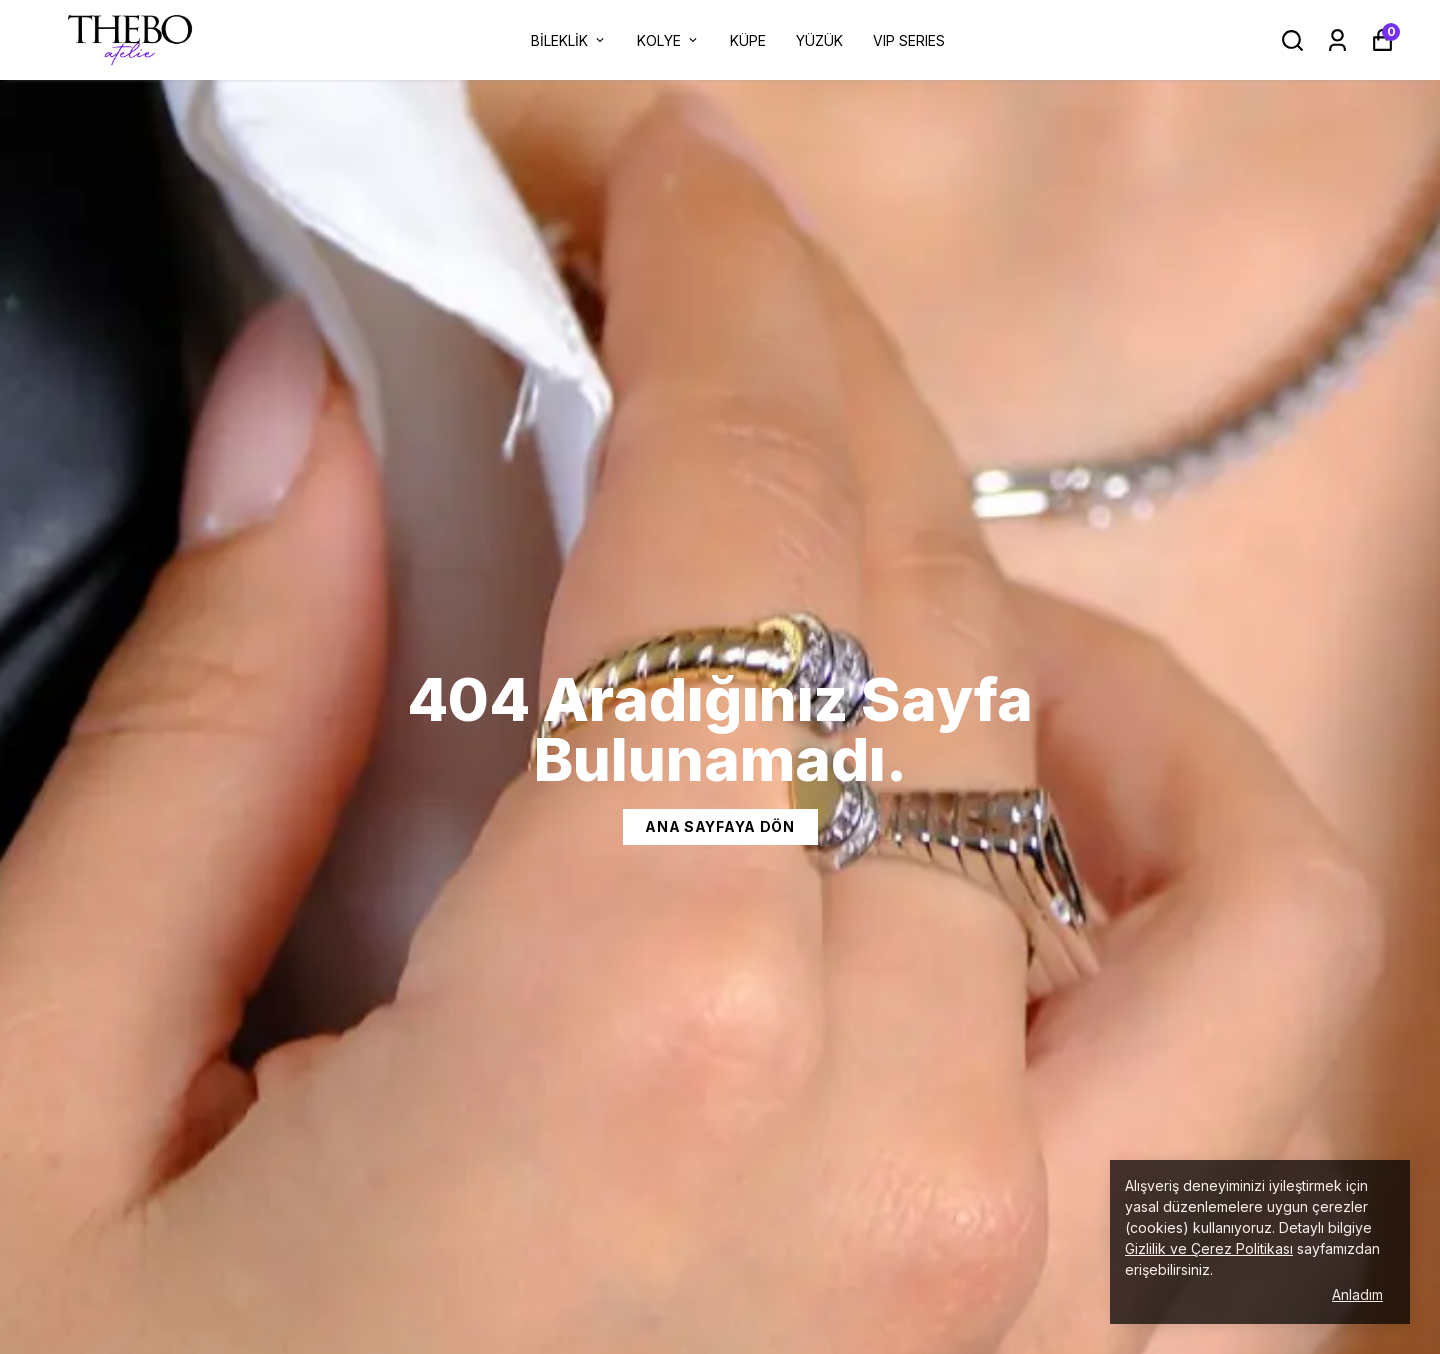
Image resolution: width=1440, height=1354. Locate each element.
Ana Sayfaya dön (720, 826)
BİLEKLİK (569, 40)
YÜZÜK (819, 40)
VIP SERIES (909, 40)
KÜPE (748, 40)
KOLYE (668, 40)
